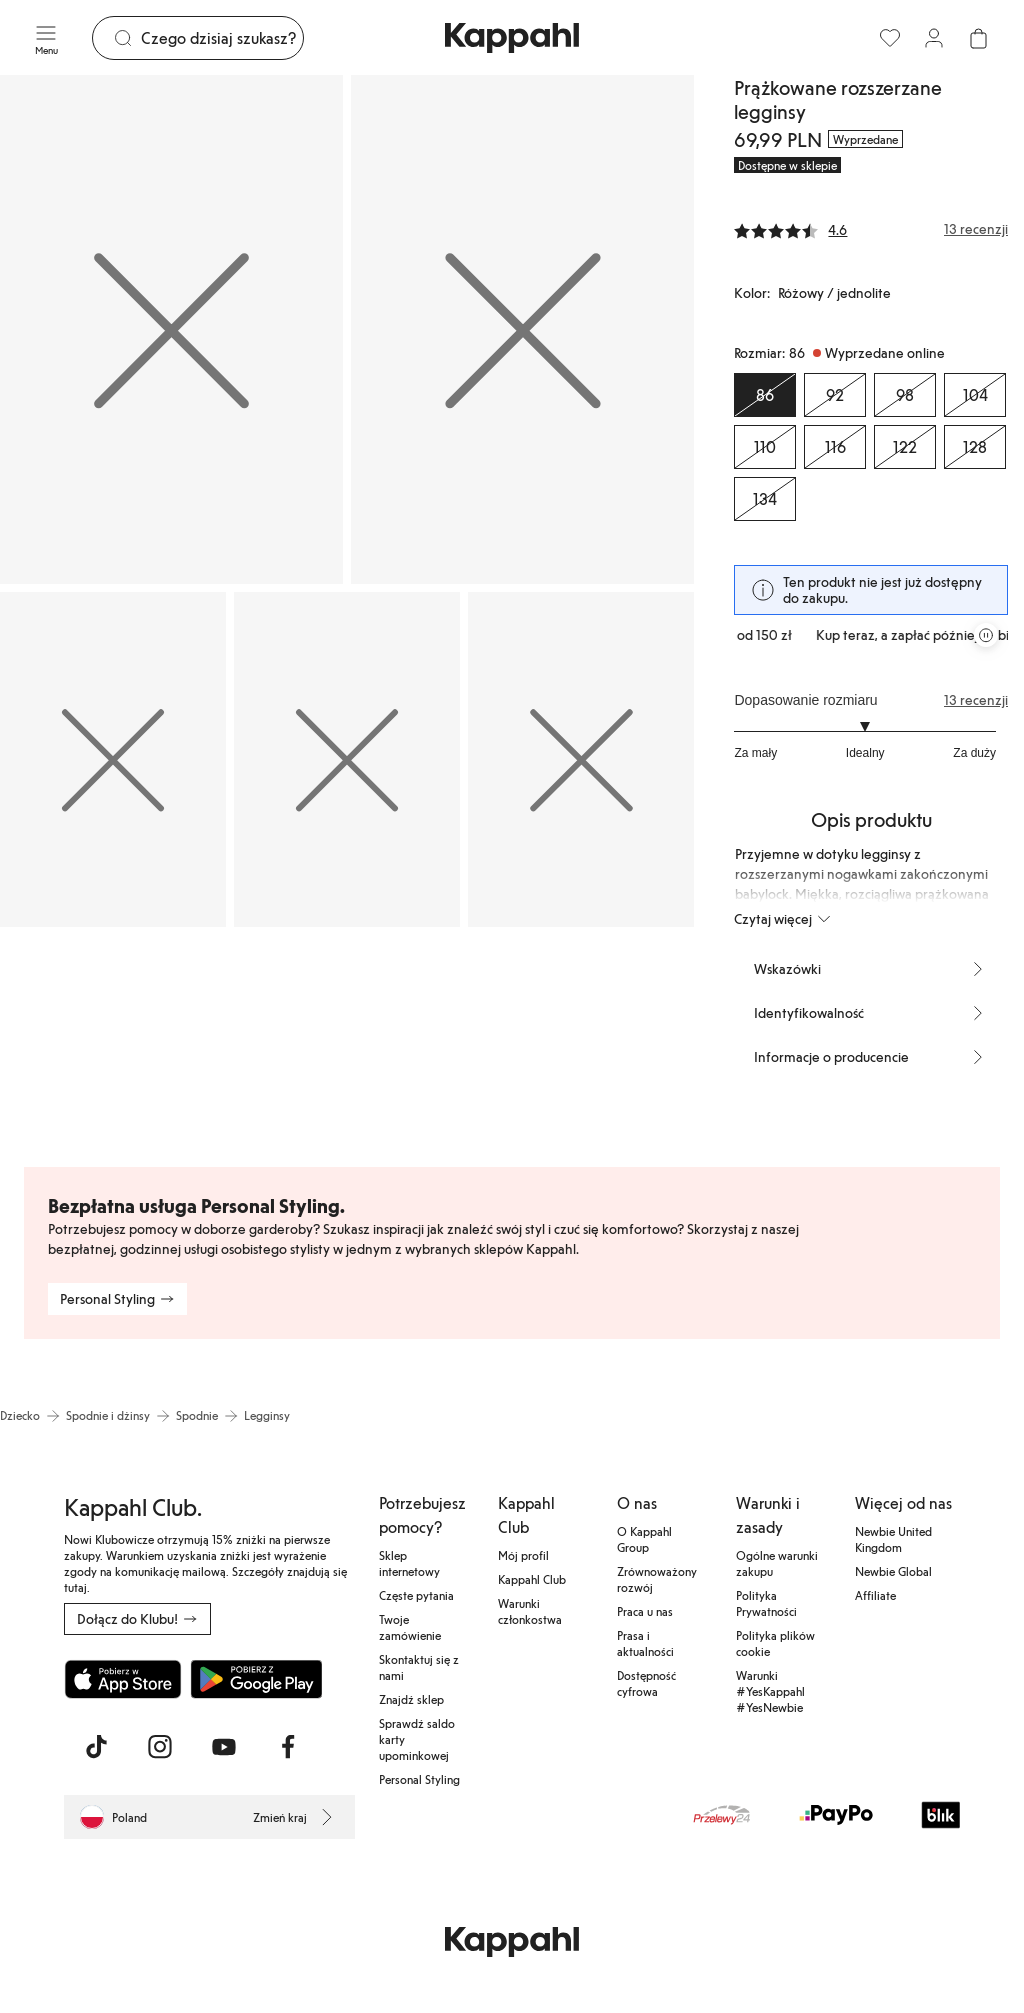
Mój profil (523, 1555)
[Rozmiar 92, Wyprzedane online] (835, 395)
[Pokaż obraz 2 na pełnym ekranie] (522, 329)
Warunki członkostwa (530, 1611)
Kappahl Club (532, 1579)
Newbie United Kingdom (893, 1539)
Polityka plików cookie (775, 1643)
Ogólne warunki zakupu (777, 1563)
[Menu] (46, 38)
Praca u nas (645, 1611)
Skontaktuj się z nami (419, 1667)
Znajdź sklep (411, 1699)
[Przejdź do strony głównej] (512, 38)
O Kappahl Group (644, 1539)
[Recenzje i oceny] (871, 229)
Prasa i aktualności (645, 1643)
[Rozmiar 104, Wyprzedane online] (975, 395)
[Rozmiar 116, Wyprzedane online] (835, 447)
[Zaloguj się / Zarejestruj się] (934, 38)
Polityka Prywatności (766, 1603)
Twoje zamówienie (410, 1627)
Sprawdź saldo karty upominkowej (417, 1739)
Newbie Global (893, 1571)
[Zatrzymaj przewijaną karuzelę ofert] (986, 635)
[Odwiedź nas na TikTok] (96, 1747)
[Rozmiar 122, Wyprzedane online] (905, 447)
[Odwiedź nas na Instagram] (160, 1747)
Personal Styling (419, 1779)
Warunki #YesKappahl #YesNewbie (770, 1691)
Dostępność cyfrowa (646, 1683)
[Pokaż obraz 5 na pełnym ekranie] (581, 759)
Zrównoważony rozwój (657, 1579)
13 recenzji (976, 700)
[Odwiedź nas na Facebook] (288, 1747)
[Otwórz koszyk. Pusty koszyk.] (978, 38)
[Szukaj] (222, 38)
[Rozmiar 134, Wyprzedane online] (765, 499)
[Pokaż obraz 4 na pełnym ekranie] (347, 759)
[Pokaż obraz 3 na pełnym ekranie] (113, 759)
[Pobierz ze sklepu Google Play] (256, 1679)
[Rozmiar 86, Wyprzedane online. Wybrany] (765, 395)
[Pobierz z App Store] (123, 1679)
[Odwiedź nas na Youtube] (224, 1747)
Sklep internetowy (409, 1563)
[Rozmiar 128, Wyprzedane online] (975, 447)
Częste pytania (416, 1595)
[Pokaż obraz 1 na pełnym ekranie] (171, 329)
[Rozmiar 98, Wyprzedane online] (905, 395)
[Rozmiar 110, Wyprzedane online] (765, 447)
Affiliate (875, 1595)
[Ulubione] (890, 38)
